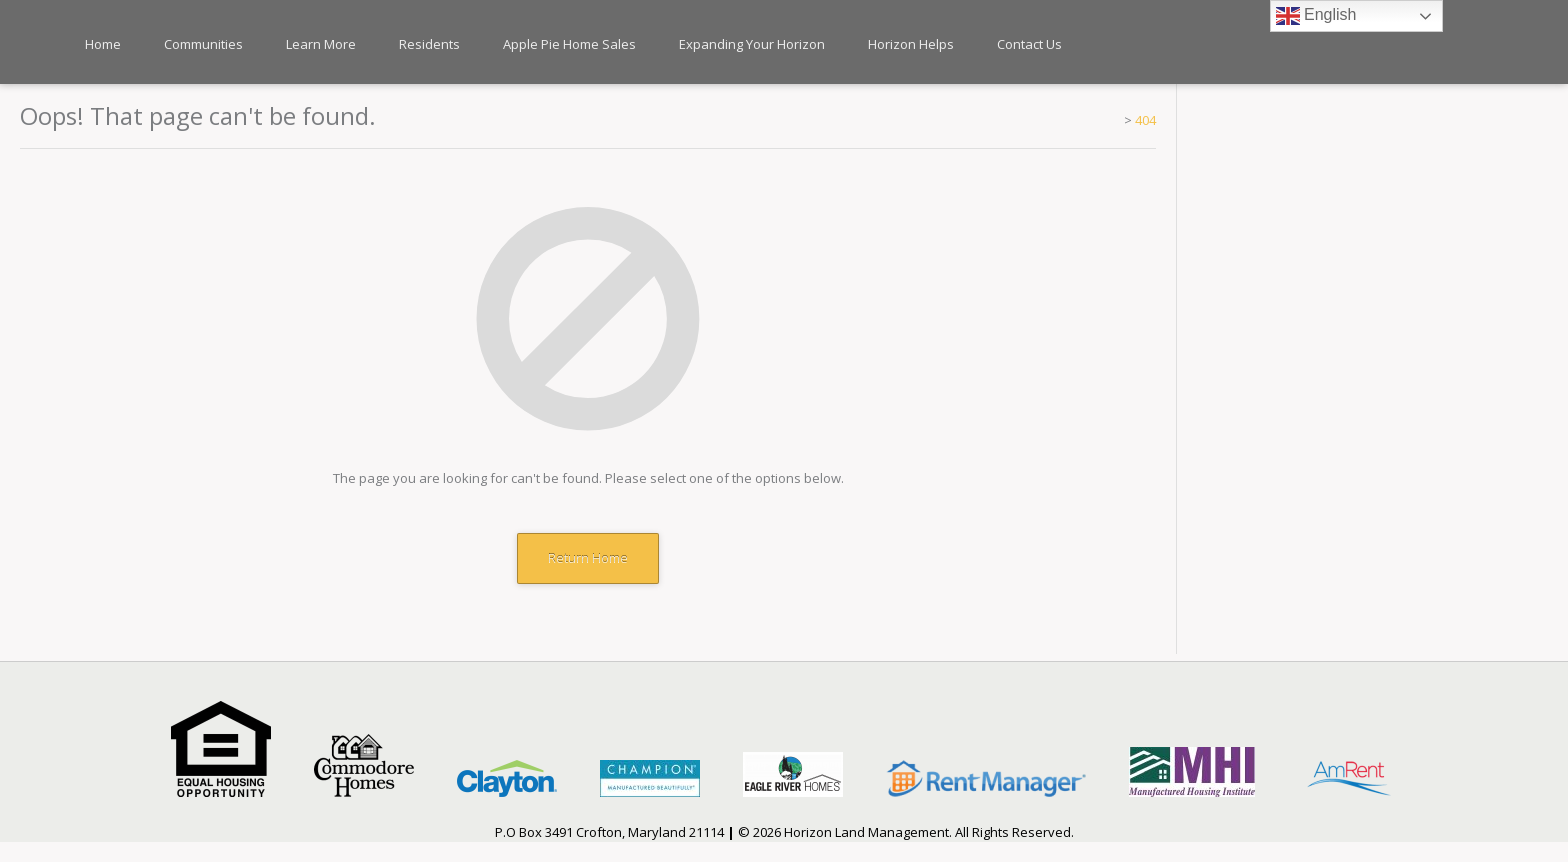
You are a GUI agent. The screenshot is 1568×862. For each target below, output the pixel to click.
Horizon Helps (911, 44)
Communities (203, 44)
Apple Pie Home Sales (569, 44)
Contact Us (1029, 44)
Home (103, 44)
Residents (429, 44)
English (1316, 16)
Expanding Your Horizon (752, 44)
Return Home (588, 558)
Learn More (321, 44)
